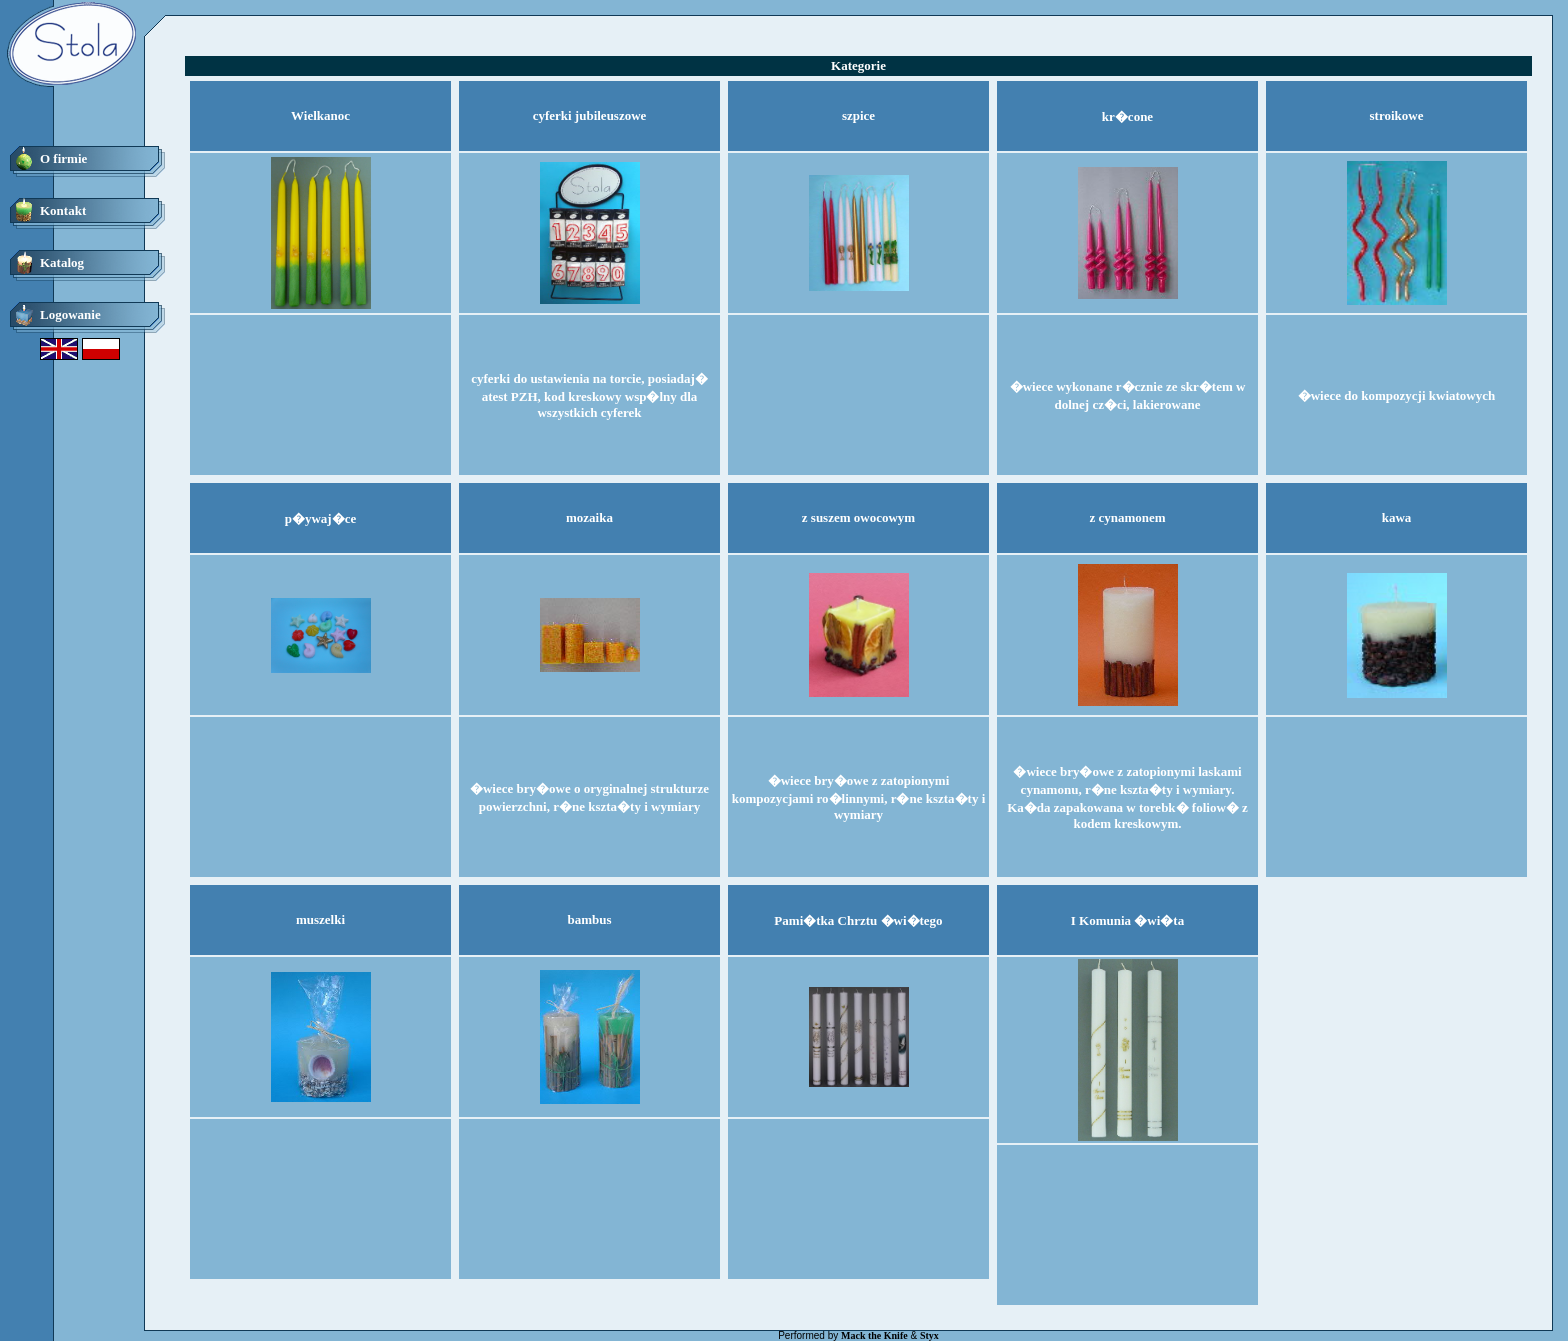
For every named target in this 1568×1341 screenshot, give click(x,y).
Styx (929, 1335)
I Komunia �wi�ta (1127, 920)
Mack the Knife (874, 1335)
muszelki (320, 919)
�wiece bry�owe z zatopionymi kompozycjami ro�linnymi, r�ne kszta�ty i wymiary (859, 797)
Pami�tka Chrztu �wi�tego (858, 920)
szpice (858, 115)
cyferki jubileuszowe (590, 115)
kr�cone (1127, 116)
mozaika (589, 517)
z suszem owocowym (858, 517)
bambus (589, 919)
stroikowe (1397, 115)
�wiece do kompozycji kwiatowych (1397, 395)
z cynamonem (1127, 517)
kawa (1397, 517)
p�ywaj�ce (321, 518)
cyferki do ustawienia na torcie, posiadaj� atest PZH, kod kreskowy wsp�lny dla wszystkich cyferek (589, 395)
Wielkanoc (320, 115)
